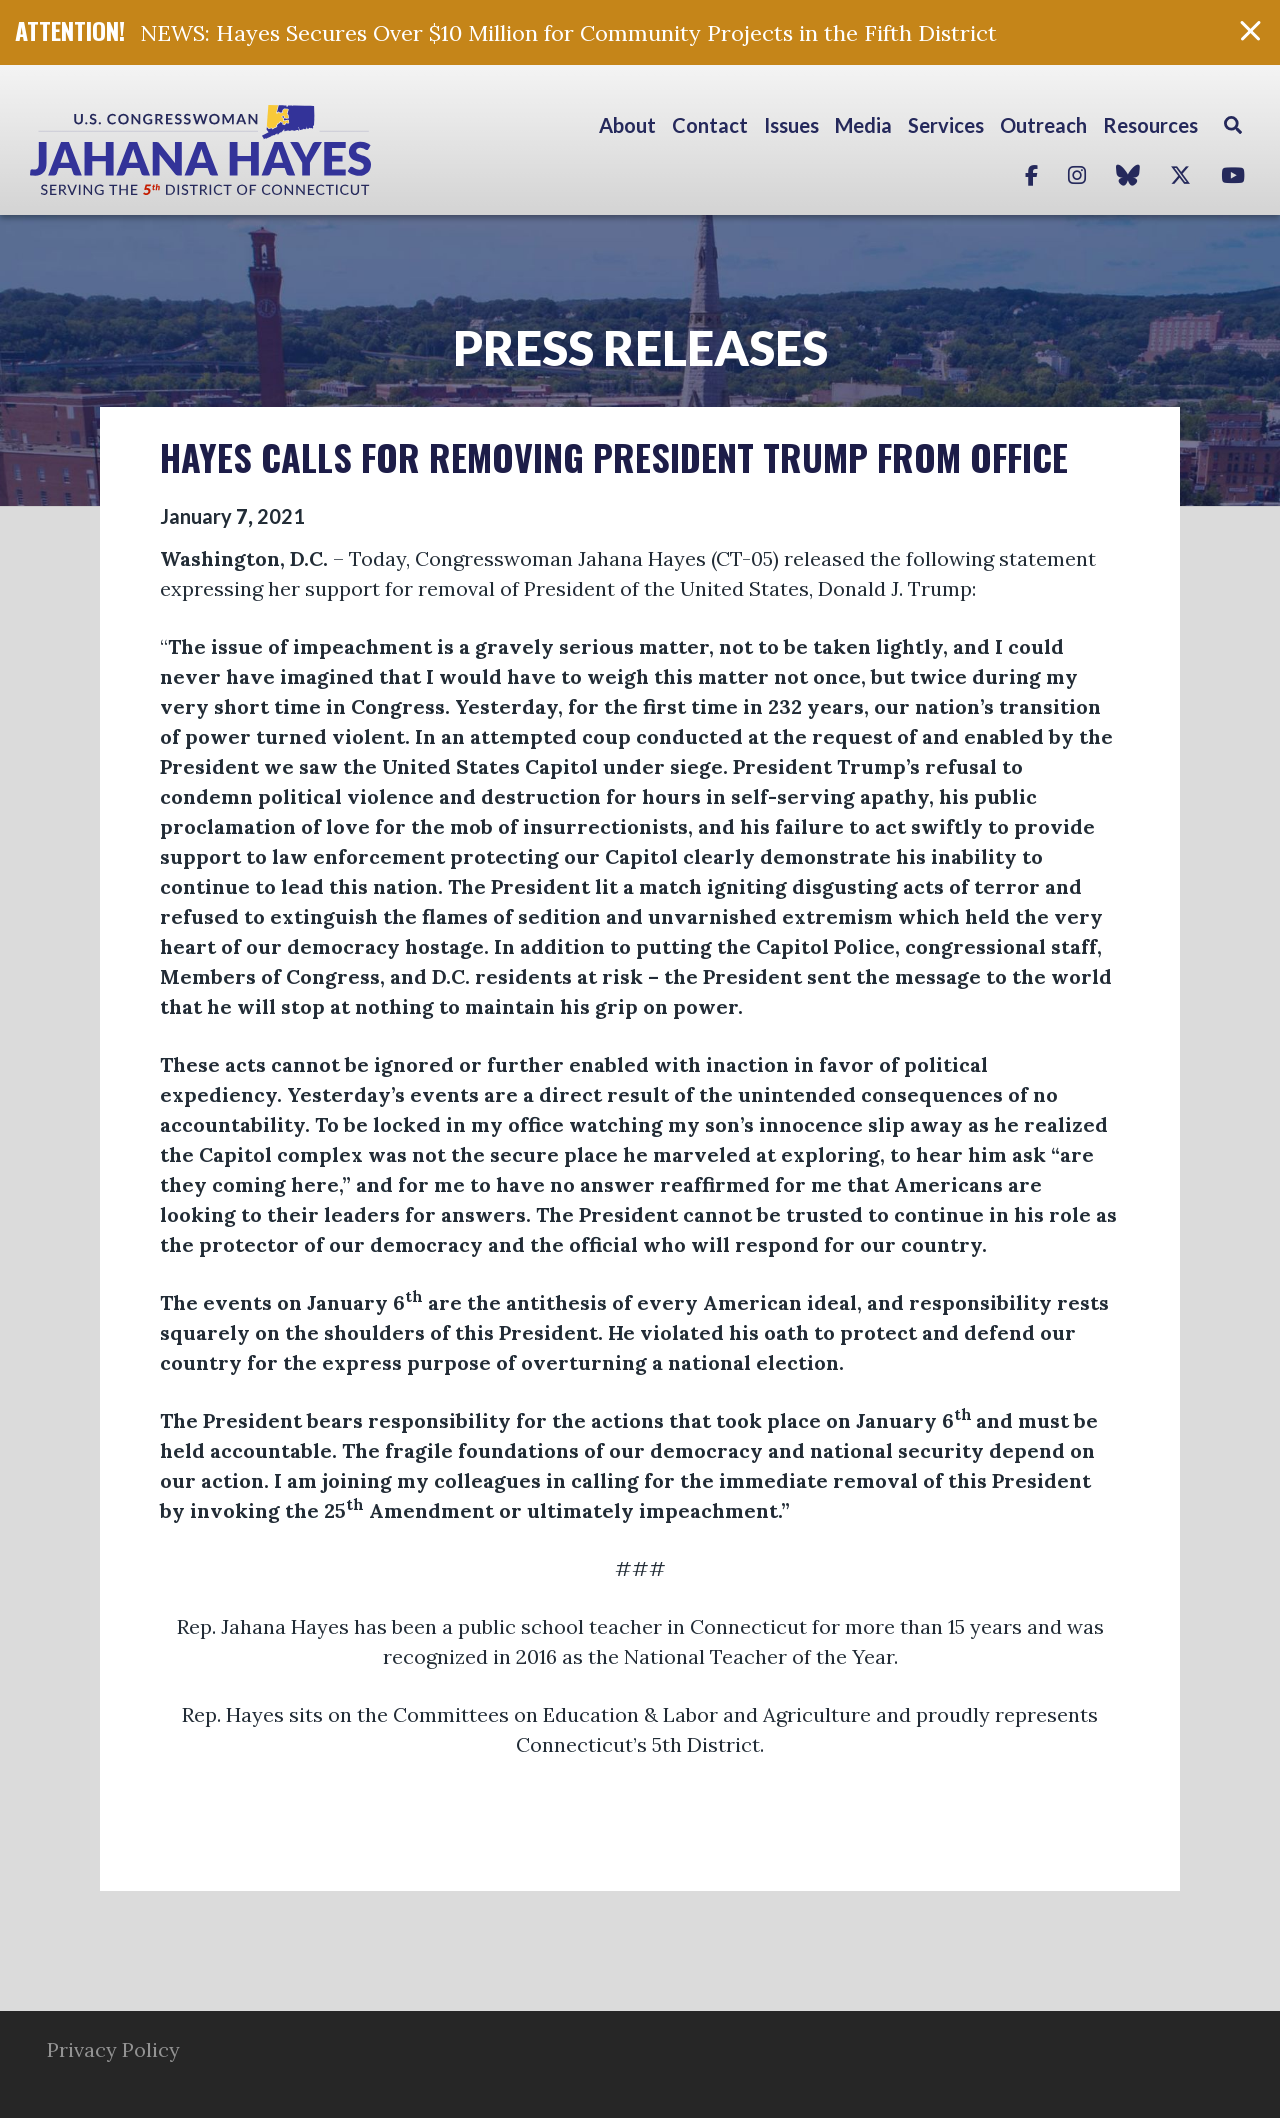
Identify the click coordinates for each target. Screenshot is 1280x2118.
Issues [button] (791, 125)
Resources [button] (1150, 125)
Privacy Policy (113, 2049)
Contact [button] (710, 125)
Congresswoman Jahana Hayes (270, 150)
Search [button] (1233, 125)
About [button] (627, 125)
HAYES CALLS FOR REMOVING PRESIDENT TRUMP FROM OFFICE (614, 456)
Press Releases (640, 347)
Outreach (1043, 125)
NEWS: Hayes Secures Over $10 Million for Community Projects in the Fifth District (568, 33)
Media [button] (863, 125)
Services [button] (946, 125)
